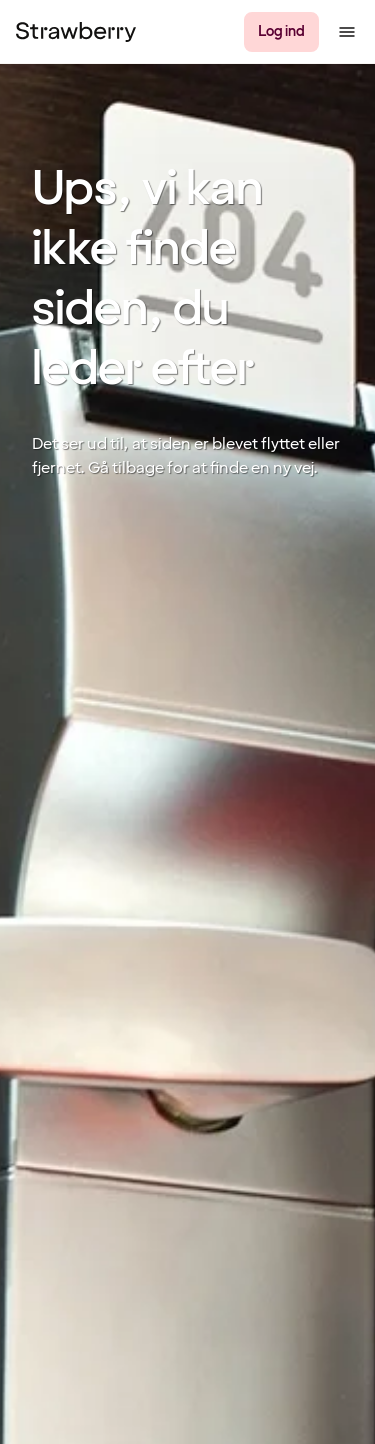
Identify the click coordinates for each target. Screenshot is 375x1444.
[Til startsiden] (76, 32)
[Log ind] (281, 32)
